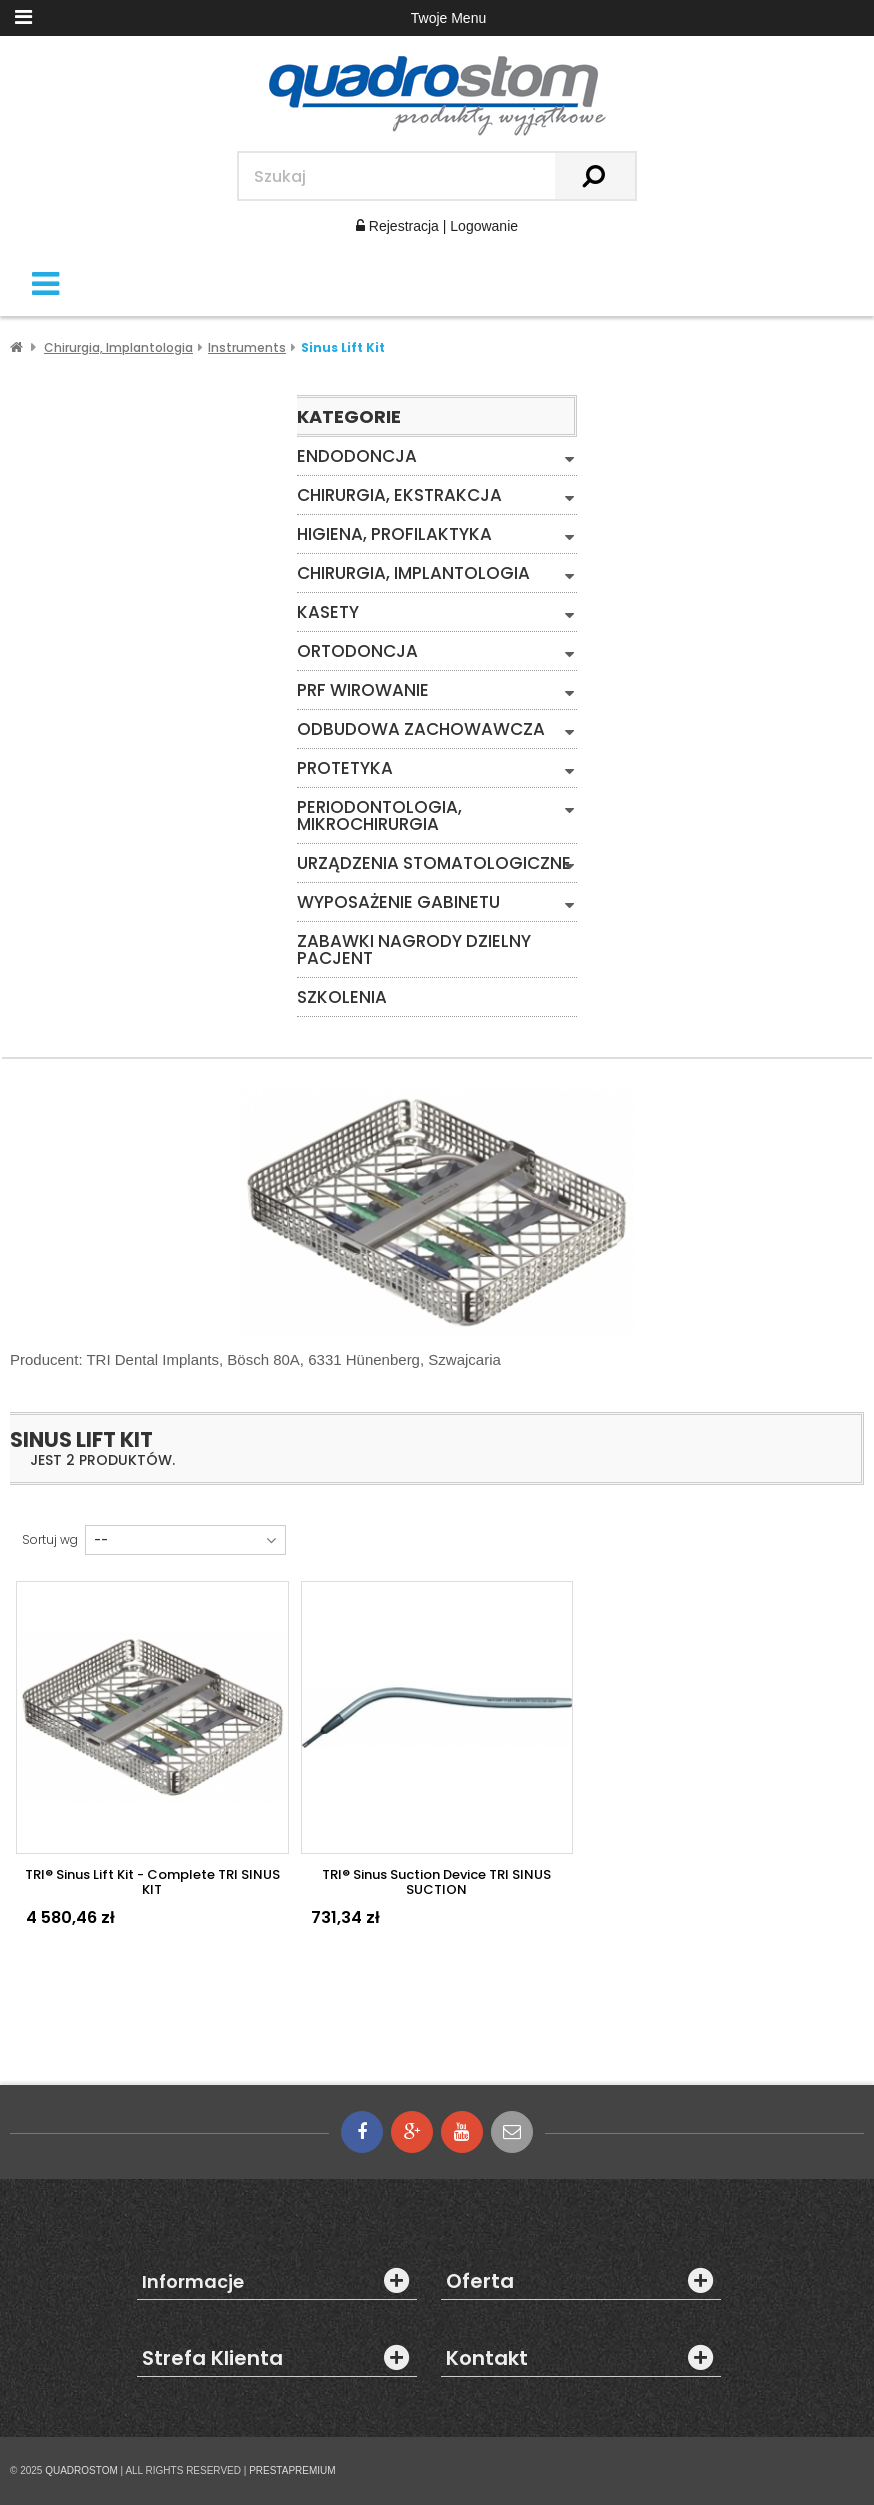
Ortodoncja (357, 651)
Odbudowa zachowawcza (421, 729)
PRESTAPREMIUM (292, 2470)
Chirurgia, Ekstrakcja (399, 495)
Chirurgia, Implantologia (413, 573)
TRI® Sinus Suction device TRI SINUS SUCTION (436, 1882)
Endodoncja (357, 456)
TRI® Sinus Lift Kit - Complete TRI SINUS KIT (152, 1882)
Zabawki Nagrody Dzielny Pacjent (414, 950)
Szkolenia (342, 997)
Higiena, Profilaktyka (394, 534)
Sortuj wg (50, 1540)
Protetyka (345, 768)
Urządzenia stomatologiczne (434, 863)
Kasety (328, 612)
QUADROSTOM (81, 2470)
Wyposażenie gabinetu (398, 902)
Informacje (193, 2282)
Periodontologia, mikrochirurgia (379, 816)
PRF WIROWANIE (363, 690)
